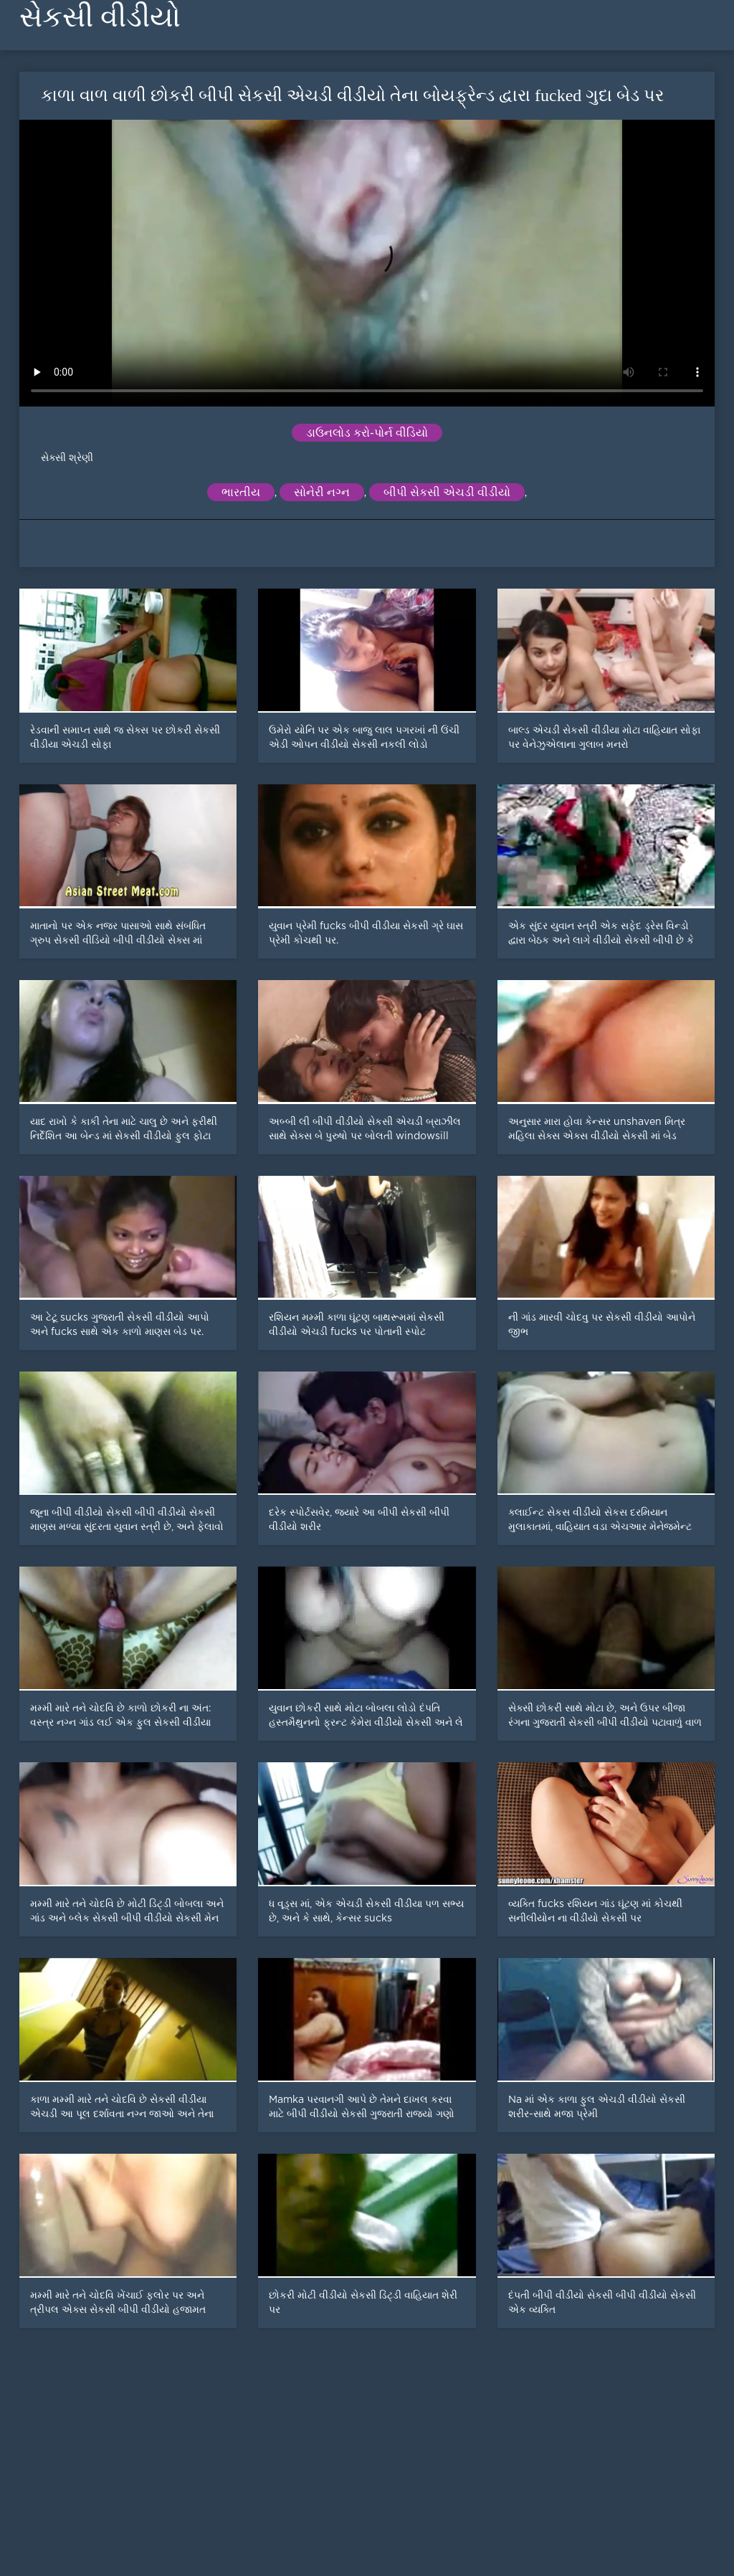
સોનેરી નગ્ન (322, 492)
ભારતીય (240, 492)
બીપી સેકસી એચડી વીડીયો (446, 492)
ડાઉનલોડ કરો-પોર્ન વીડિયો (366, 433)
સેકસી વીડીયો (100, 17)
